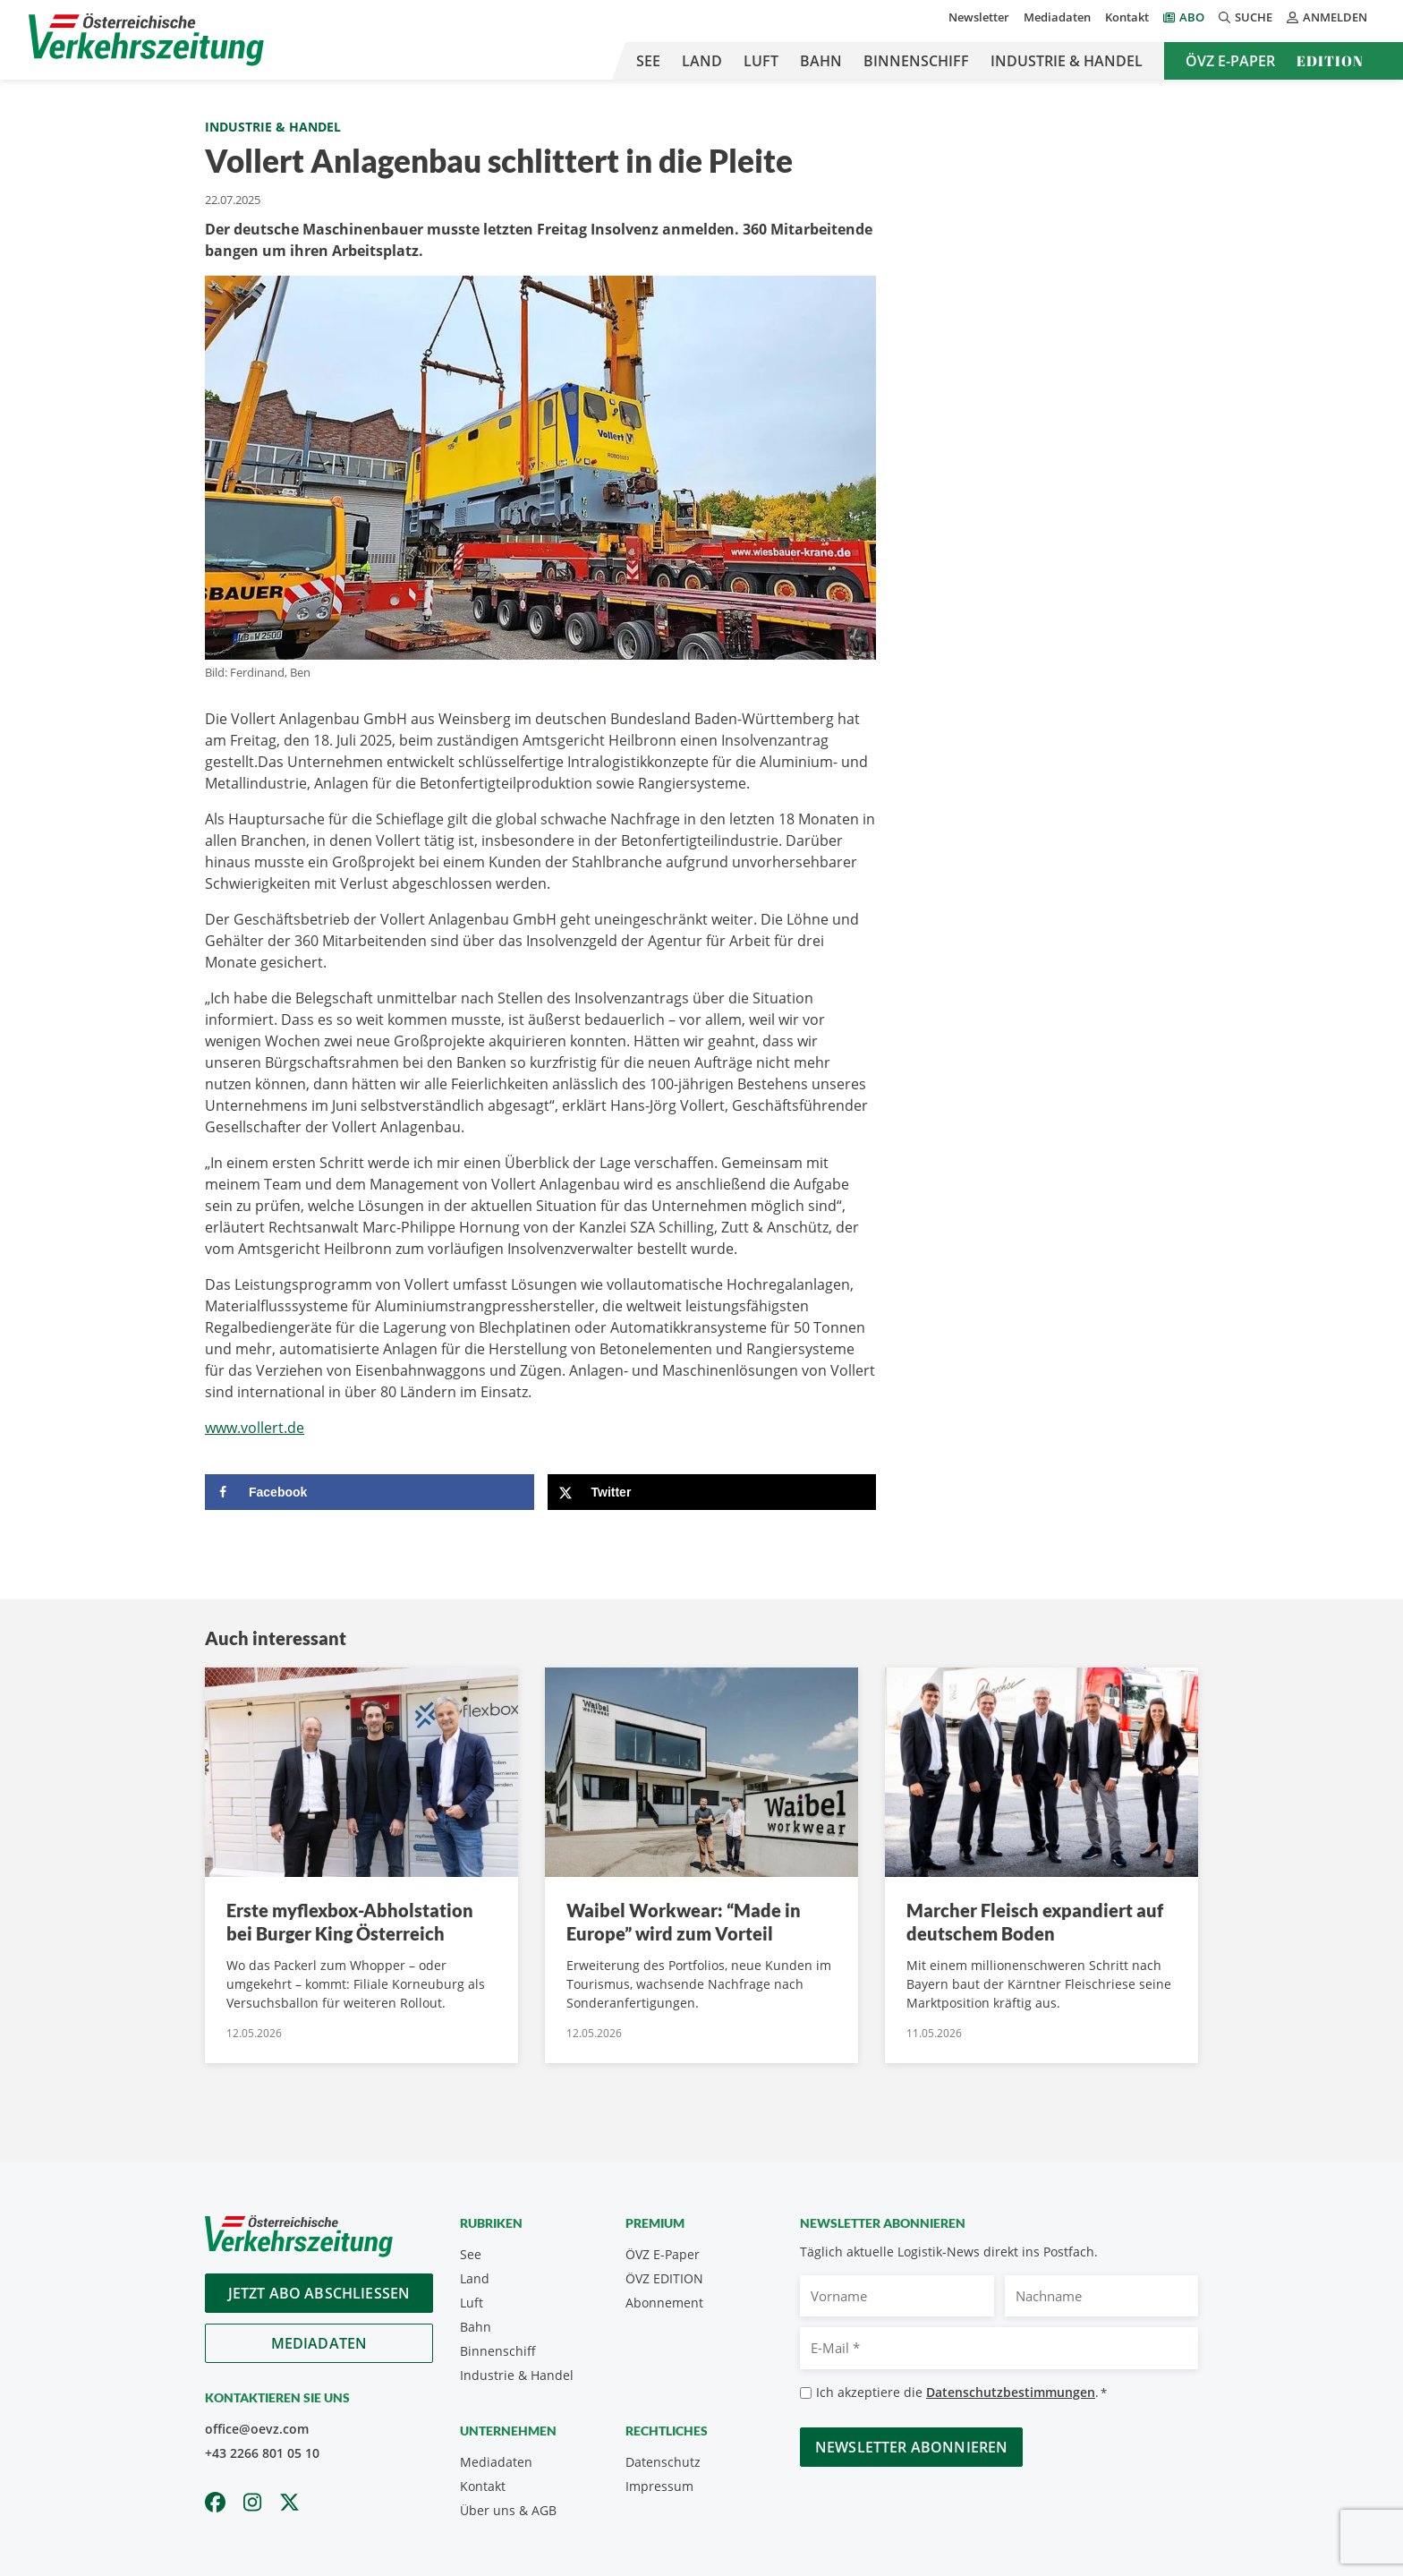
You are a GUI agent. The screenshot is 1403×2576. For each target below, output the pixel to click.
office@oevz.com (257, 2428)
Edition (1330, 61)
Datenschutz (663, 2461)
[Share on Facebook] (369, 1492)
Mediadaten (1057, 17)
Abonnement (664, 2302)
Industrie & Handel (1067, 61)
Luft (761, 61)
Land (702, 61)
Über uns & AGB (508, 2510)
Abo (1191, 17)
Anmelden (1327, 17)
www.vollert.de (254, 1427)
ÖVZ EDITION (664, 2278)
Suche (1245, 17)
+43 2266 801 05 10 (262, 2452)
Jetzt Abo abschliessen (319, 2293)
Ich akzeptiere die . (961, 2393)
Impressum (659, 2486)
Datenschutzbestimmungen (1010, 2392)
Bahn (821, 61)
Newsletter (978, 17)
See (648, 61)
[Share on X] (712, 1492)
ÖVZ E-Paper (1230, 61)
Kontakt (1127, 17)
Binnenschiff (916, 61)
